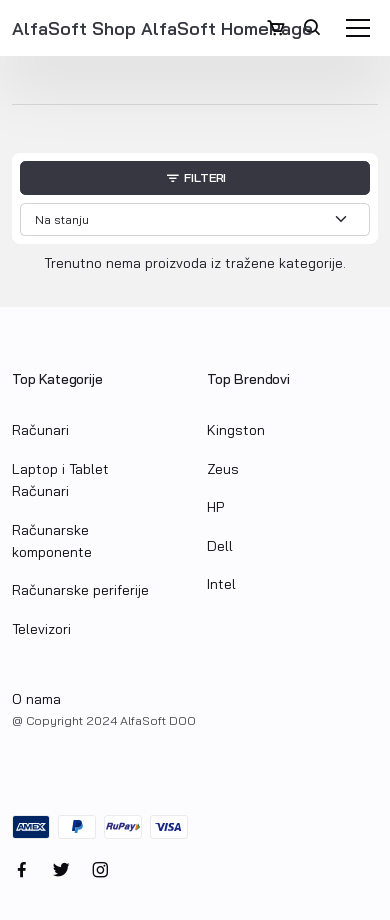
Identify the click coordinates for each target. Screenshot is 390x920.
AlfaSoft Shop (76, 28)
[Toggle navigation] (358, 28)
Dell (220, 546)
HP (215, 507)
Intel (221, 584)
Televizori (41, 629)
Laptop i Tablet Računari (60, 480)
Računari (40, 430)
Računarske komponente (52, 541)
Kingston (236, 430)
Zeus (223, 469)
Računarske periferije (80, 590)
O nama (36, 699)
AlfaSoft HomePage (227, 28)
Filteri (195, 179)
